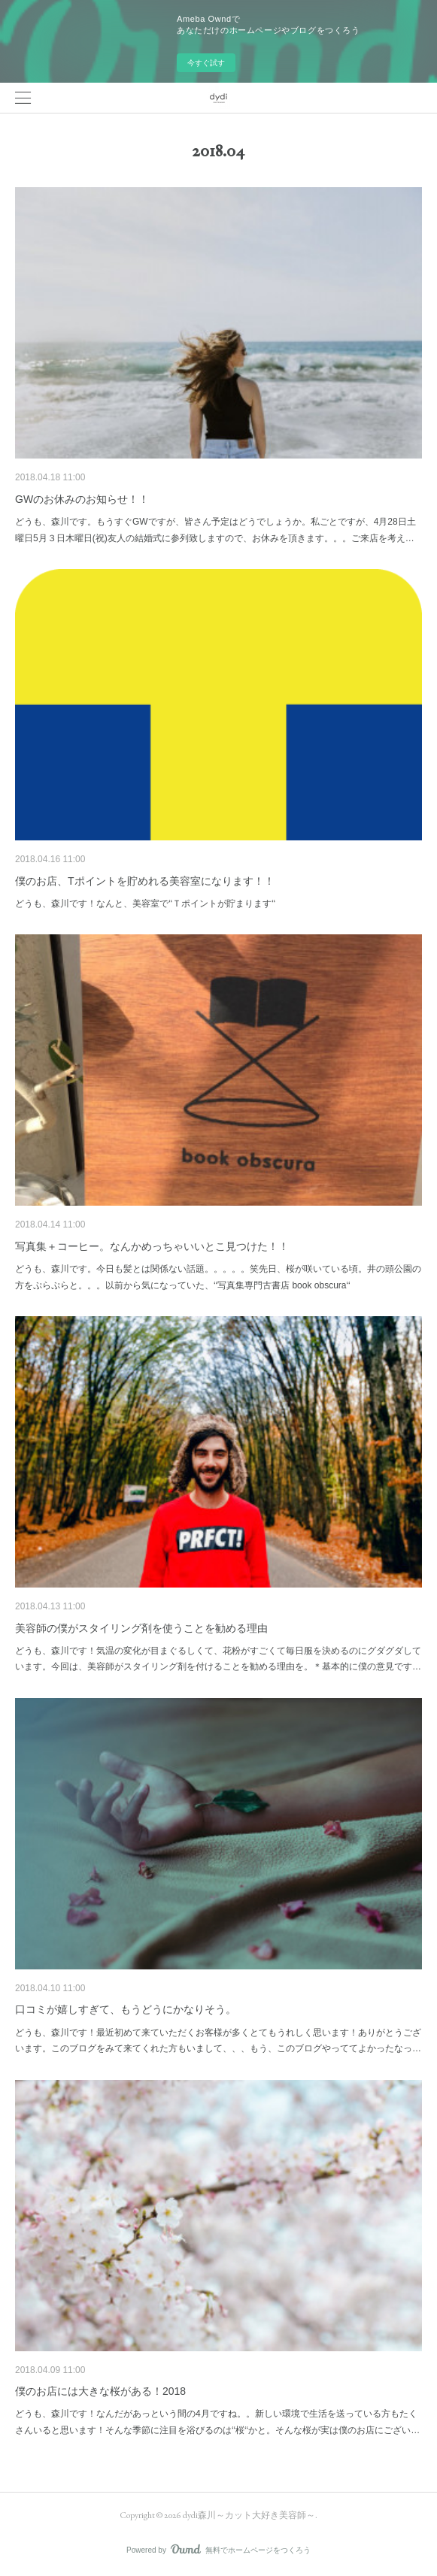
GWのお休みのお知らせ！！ (82, 499)
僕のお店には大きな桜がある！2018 (100, 2391)
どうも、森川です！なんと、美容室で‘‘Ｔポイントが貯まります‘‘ (145, 903)
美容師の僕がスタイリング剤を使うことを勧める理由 (141, 1628)
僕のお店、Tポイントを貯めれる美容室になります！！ (145, 881)
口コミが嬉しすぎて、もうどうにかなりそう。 (125, 2009)
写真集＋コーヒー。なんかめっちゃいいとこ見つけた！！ (152, 1246)
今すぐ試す (206, 63)
